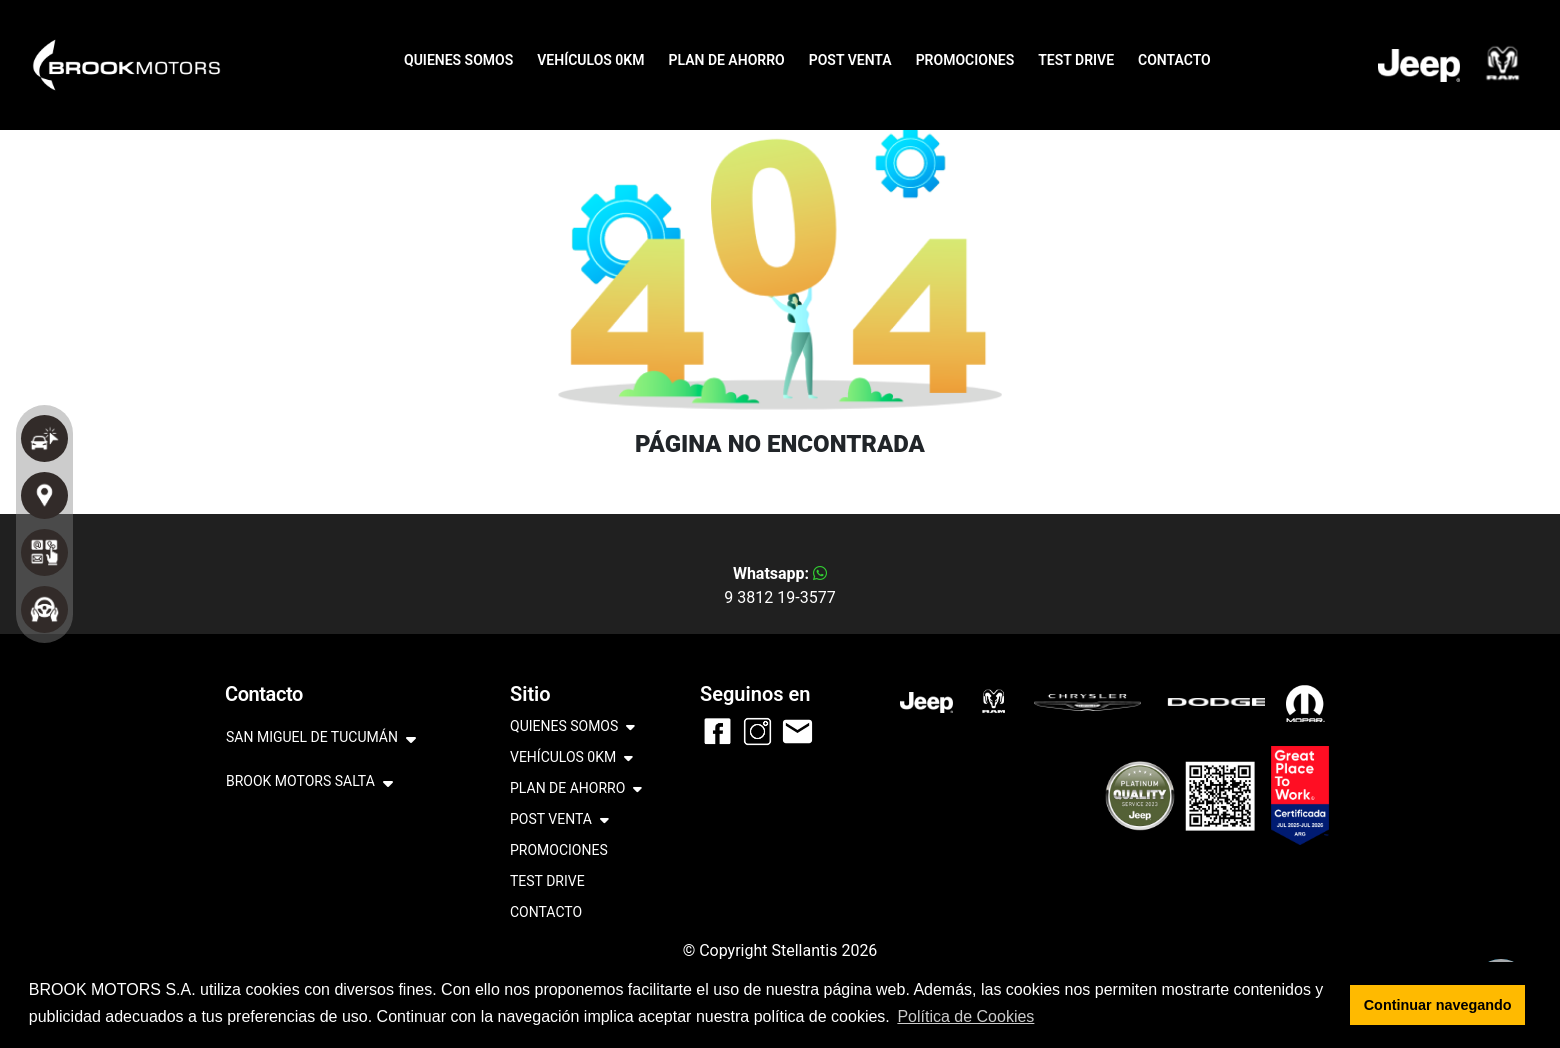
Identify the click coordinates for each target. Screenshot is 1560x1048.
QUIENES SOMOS (458, 60)
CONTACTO (1174, 60)
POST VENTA (850, 60)
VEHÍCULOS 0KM (590, 60)
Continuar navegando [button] (1438, 1005)
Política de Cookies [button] (965, 1016)
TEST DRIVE (1076, 60)
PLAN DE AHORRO (726, 60)
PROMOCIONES (965, 60)
